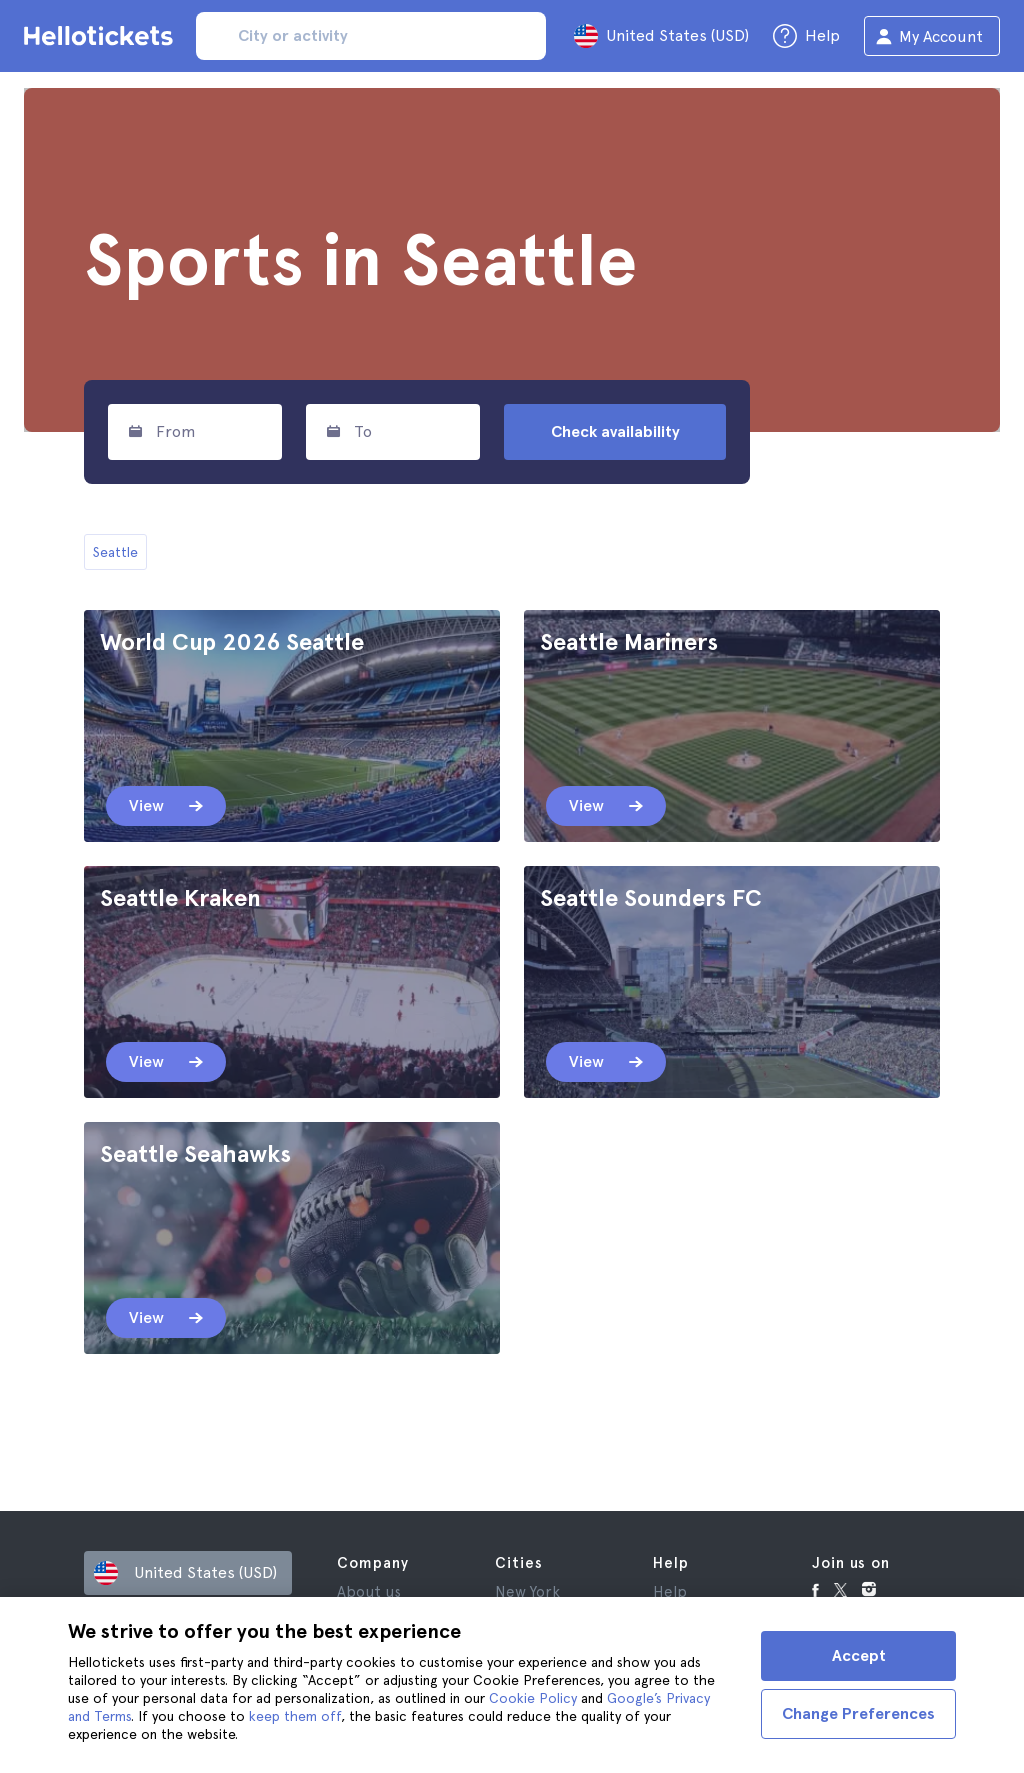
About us (369, 1592)
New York (527, 1592)
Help (670, 1592)
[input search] (371, 36)
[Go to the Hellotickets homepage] (102, 36)
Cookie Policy (533, 1698)
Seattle (115, 552)
